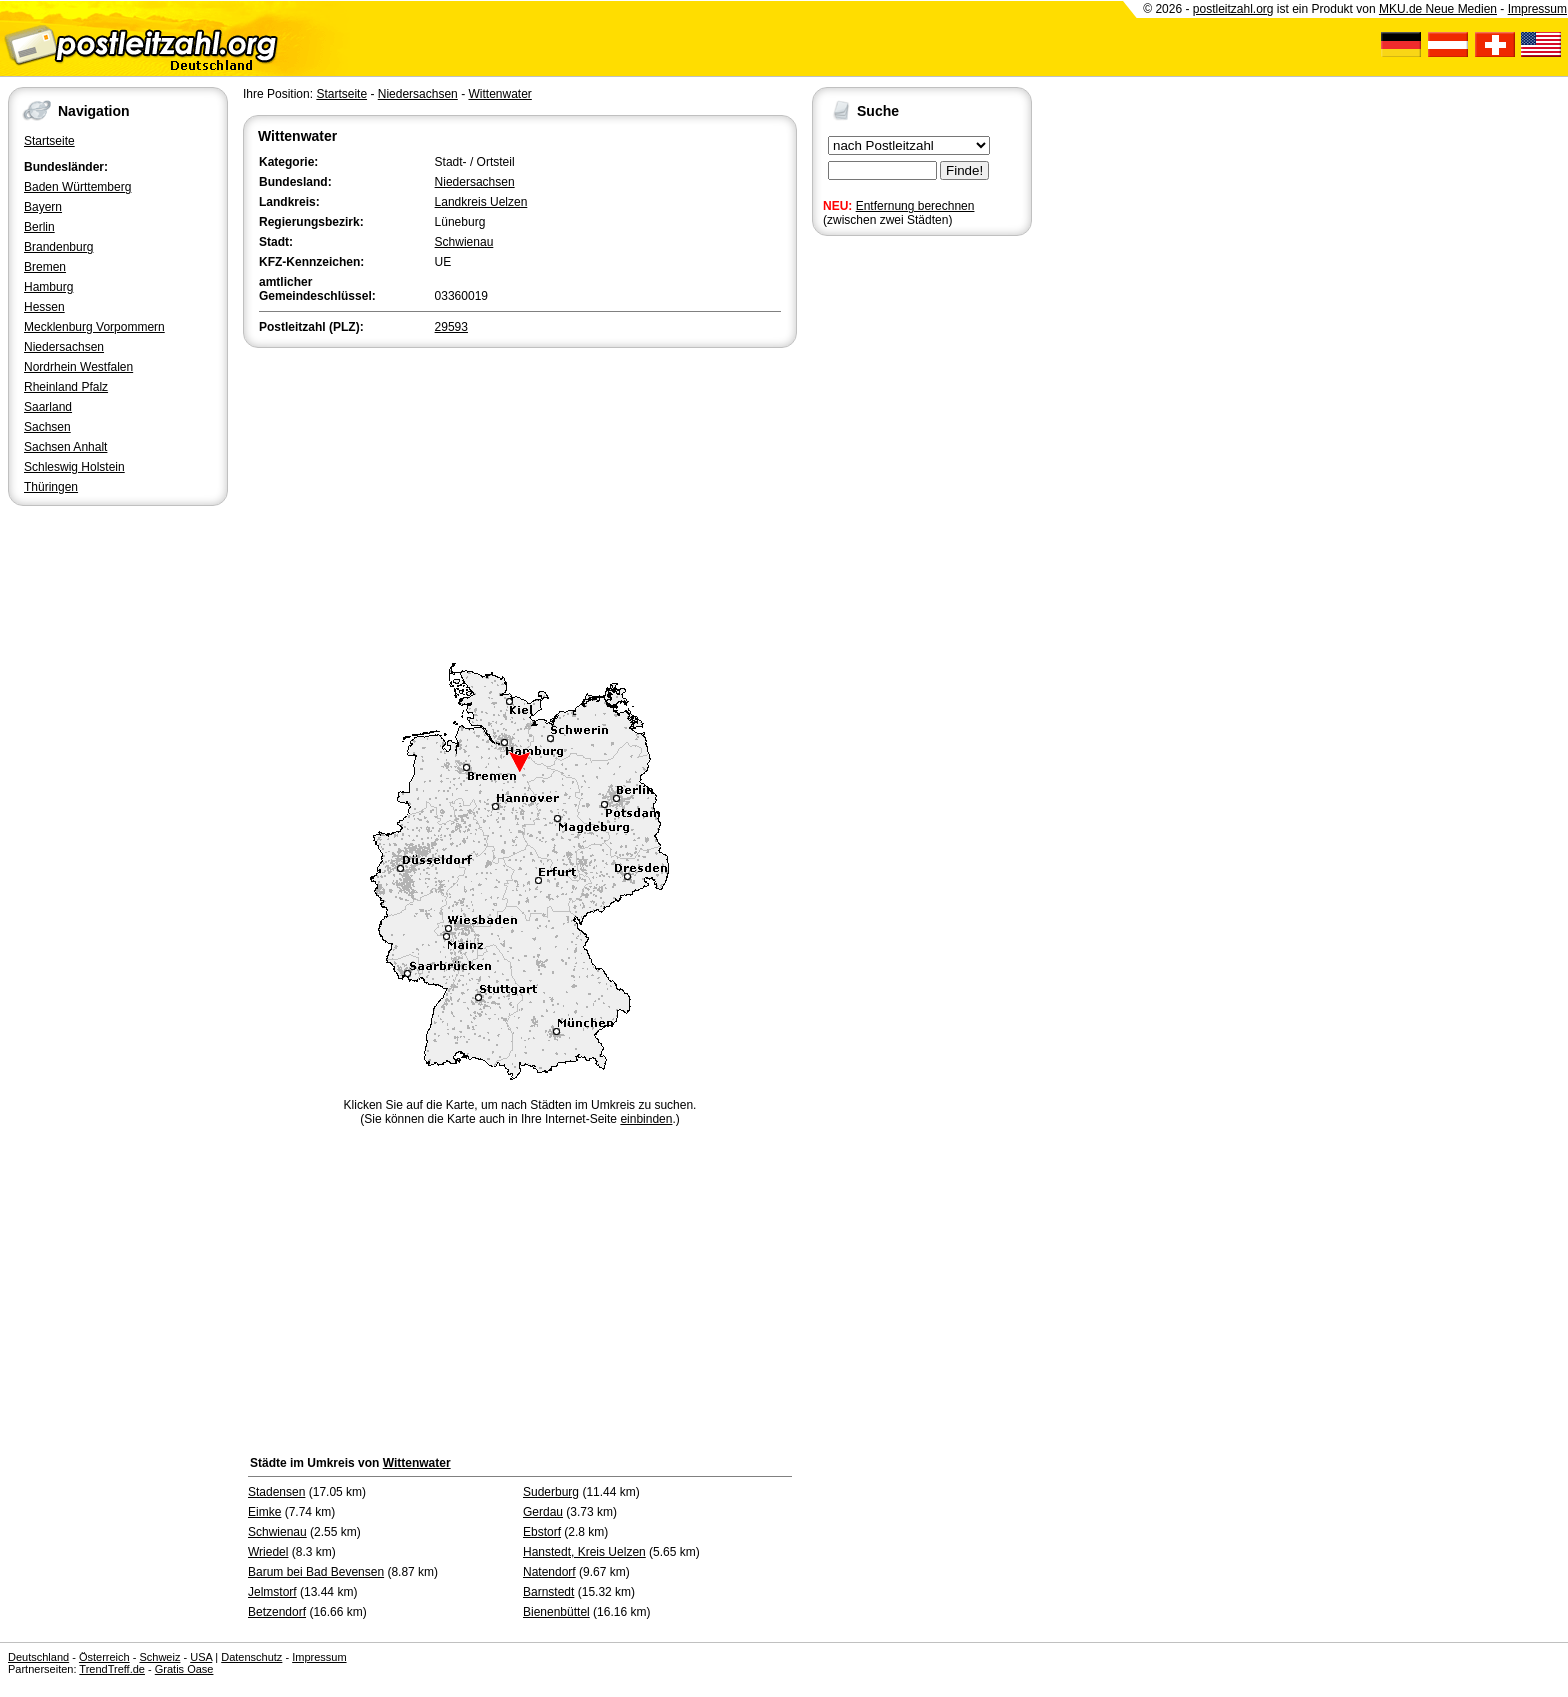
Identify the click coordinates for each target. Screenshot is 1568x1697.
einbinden (646, 1119)
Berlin (39, 227)
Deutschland (38, 1657)
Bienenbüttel (556, 1612)
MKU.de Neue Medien (1438, 9)
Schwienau (464, 242)
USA (201, 1657)
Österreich (104, 1657)
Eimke (264, 1512)
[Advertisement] (520, 502)
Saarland (48, 407)
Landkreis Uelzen (481, 202)
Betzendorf (277, 1612)
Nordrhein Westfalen (78, 367)
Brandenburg (58, 247)
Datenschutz (251, 1657)
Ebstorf (542, 1532)
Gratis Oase (184, 1669)
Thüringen (51, 487)
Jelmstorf (272, 1592)
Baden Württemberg (77, 187)
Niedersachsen (64, 347)
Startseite (49, 141)
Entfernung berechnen (915, 206)
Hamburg (48, 287)
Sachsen (47, 427)
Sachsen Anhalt (65, 447)
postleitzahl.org (1233, 9)
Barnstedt (548, 1592)
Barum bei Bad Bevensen (316, 1572)
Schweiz (159, 1657)
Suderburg (551, 1492)
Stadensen (276, 1492)
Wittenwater (499, 94)
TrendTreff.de (112, 1669)
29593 (451, 327)
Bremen (45, 267)
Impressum (1537, 9)
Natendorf (549, 1572)
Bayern (43, 207)
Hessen (44, 307)
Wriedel (268, 1552)
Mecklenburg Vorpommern (94, 327)
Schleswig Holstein (74, 467)
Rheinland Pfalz (66, 387)
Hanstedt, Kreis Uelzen (584, 1552)
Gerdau (543, 1512)
